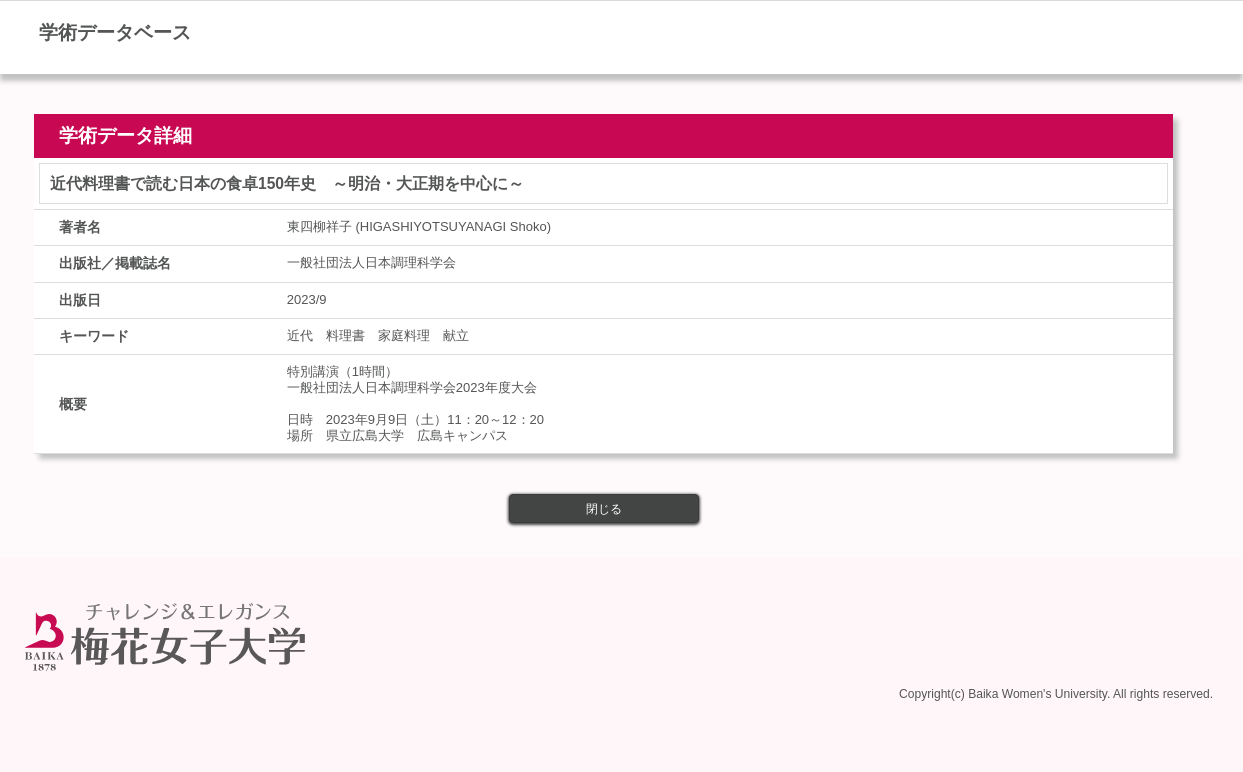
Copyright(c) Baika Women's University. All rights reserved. (1056, 694)
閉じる (604, 509)
